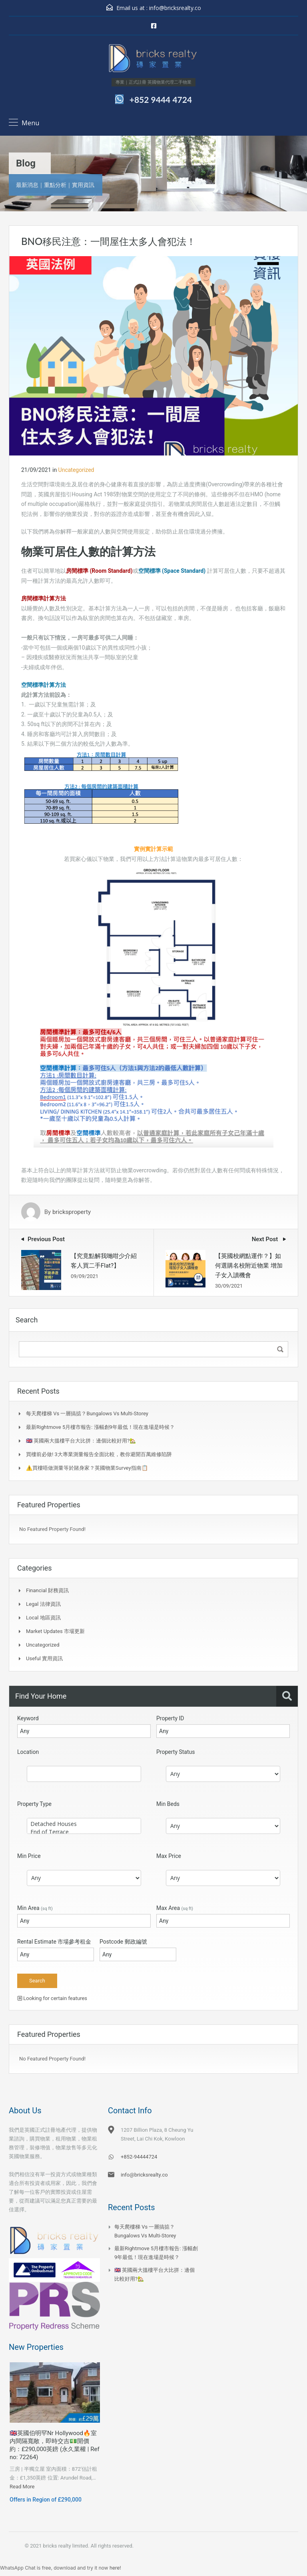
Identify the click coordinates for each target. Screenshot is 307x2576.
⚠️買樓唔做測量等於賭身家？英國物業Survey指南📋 (87, 1468)
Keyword (28, 1718)
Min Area (35, 1908)
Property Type (34, 1804)
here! (115, 2568)
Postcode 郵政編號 (123, 1941)
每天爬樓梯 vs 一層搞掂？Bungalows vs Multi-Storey (87, 1413)
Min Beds (167, 1804)
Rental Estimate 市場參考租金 (54, 1941)
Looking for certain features (52, 1998)
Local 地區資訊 (43, 1618)
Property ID (170, 1718)
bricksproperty (71, 1212)
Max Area (174, 1908)
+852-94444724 (139, 2157)
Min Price (29, 1856)
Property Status (175, 1752)
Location (28, 1752)
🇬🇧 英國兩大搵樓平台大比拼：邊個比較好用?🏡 (81, 1441)
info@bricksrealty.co (175, 8)
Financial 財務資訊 (47, 1590)
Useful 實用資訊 (44, 1658)
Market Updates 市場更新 (55, 1631)
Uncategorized (76, 470)
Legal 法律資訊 (43, 1604)
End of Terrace (84, 1832)
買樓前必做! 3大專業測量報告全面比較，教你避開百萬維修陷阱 (99, 1454)
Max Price (168, 1856)
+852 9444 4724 (161, 99)
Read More (22, 2487)
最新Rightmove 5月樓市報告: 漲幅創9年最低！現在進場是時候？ (100, 1427)
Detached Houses (84, 1824)
